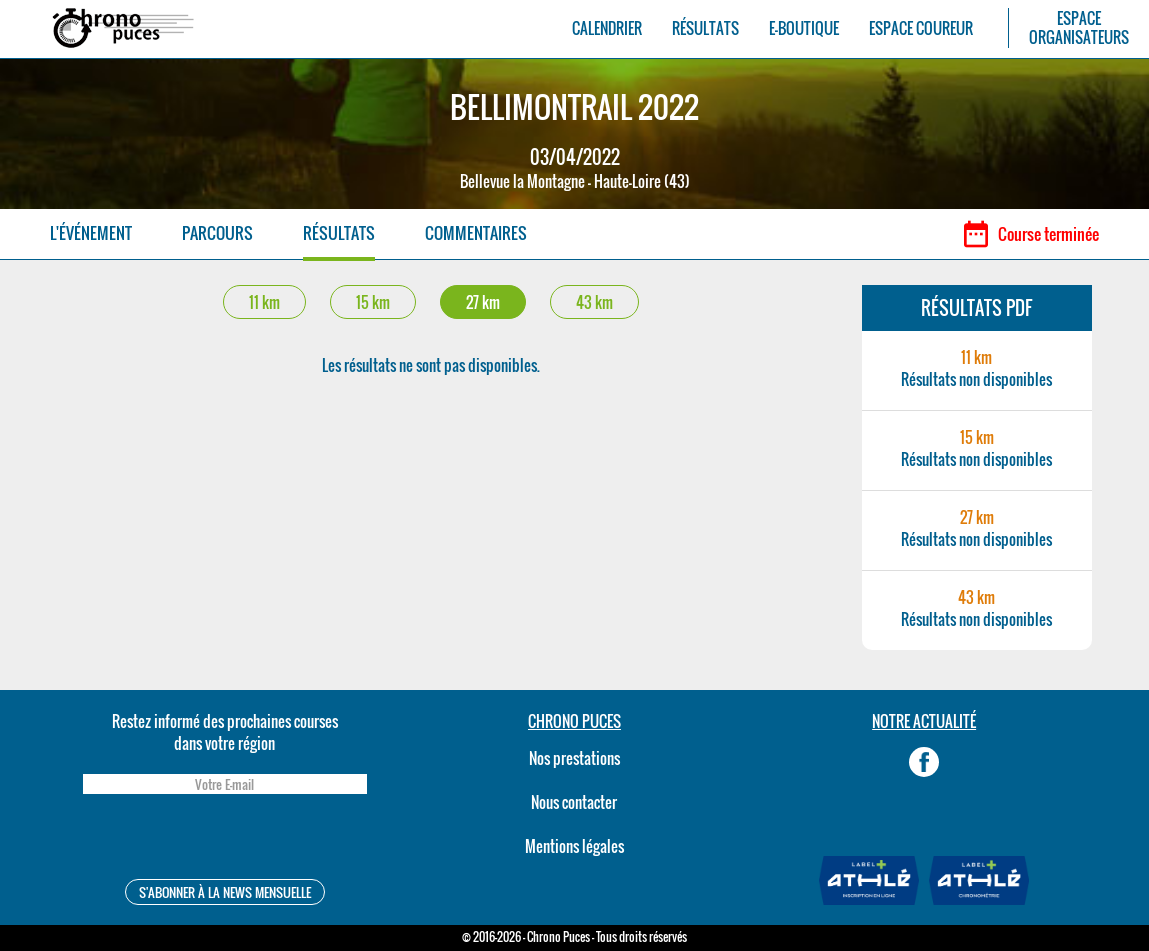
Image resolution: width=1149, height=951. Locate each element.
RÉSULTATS (705, 28)
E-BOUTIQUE (804, 28)
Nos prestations (574, 758)
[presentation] (225, 839)
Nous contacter (574, 802)
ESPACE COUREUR (921, 28)
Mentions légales (574, 846)
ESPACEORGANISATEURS (1079, 28)
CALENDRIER (607, 28)
